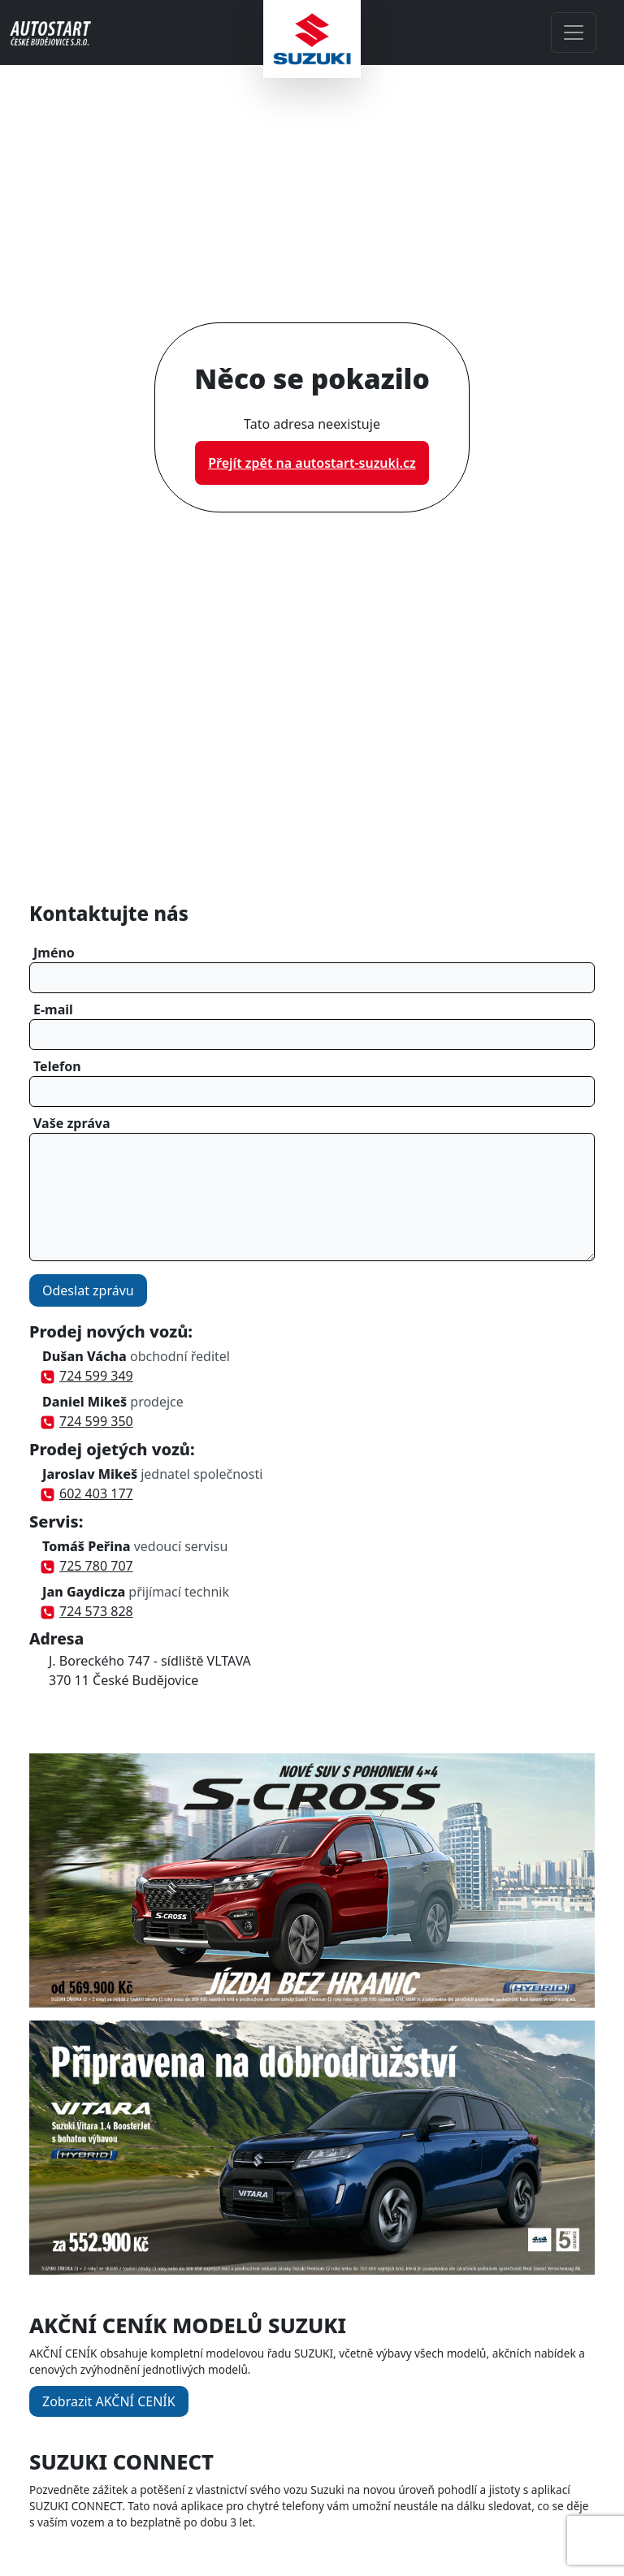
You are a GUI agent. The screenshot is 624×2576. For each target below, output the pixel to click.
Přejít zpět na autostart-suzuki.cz (311, 463)
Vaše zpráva (71, 1123)
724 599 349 (87, 1376)
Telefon (57, 1066)
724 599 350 (87, 1421)
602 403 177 (87, 1493)
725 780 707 (87, 1566)
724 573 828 (87, 1611)
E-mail (53, 1009)
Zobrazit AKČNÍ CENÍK (109, 2401)
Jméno (54, 953)
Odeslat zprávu (88, 1290)
